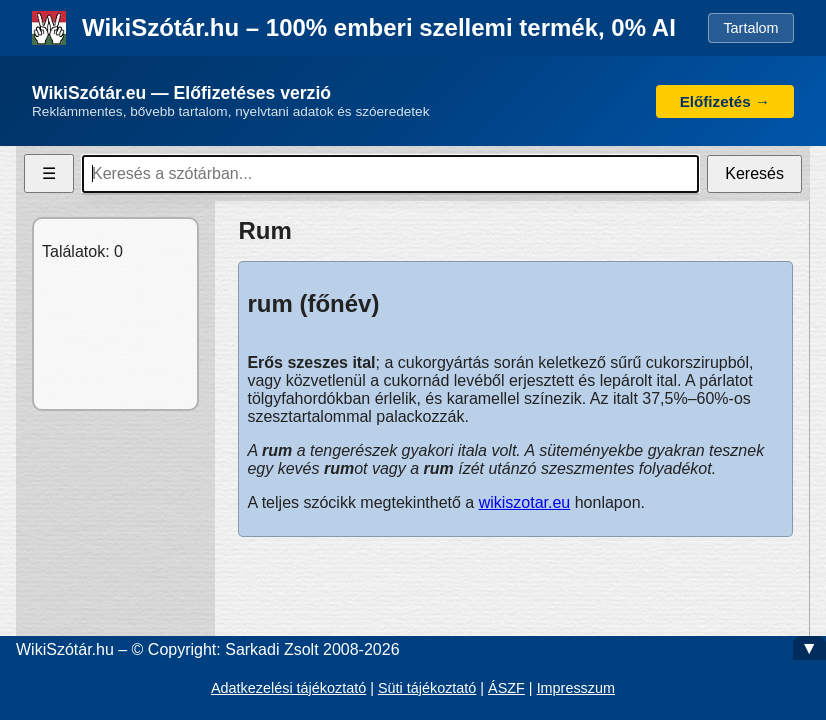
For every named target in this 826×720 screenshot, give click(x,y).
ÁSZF (506, 688)
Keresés (754, 173)
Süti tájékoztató (427, 688)
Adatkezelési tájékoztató (288, 688)
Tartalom (750, 28)
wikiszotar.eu (525, 502)
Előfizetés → (725, 101)
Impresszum (576, 688)
